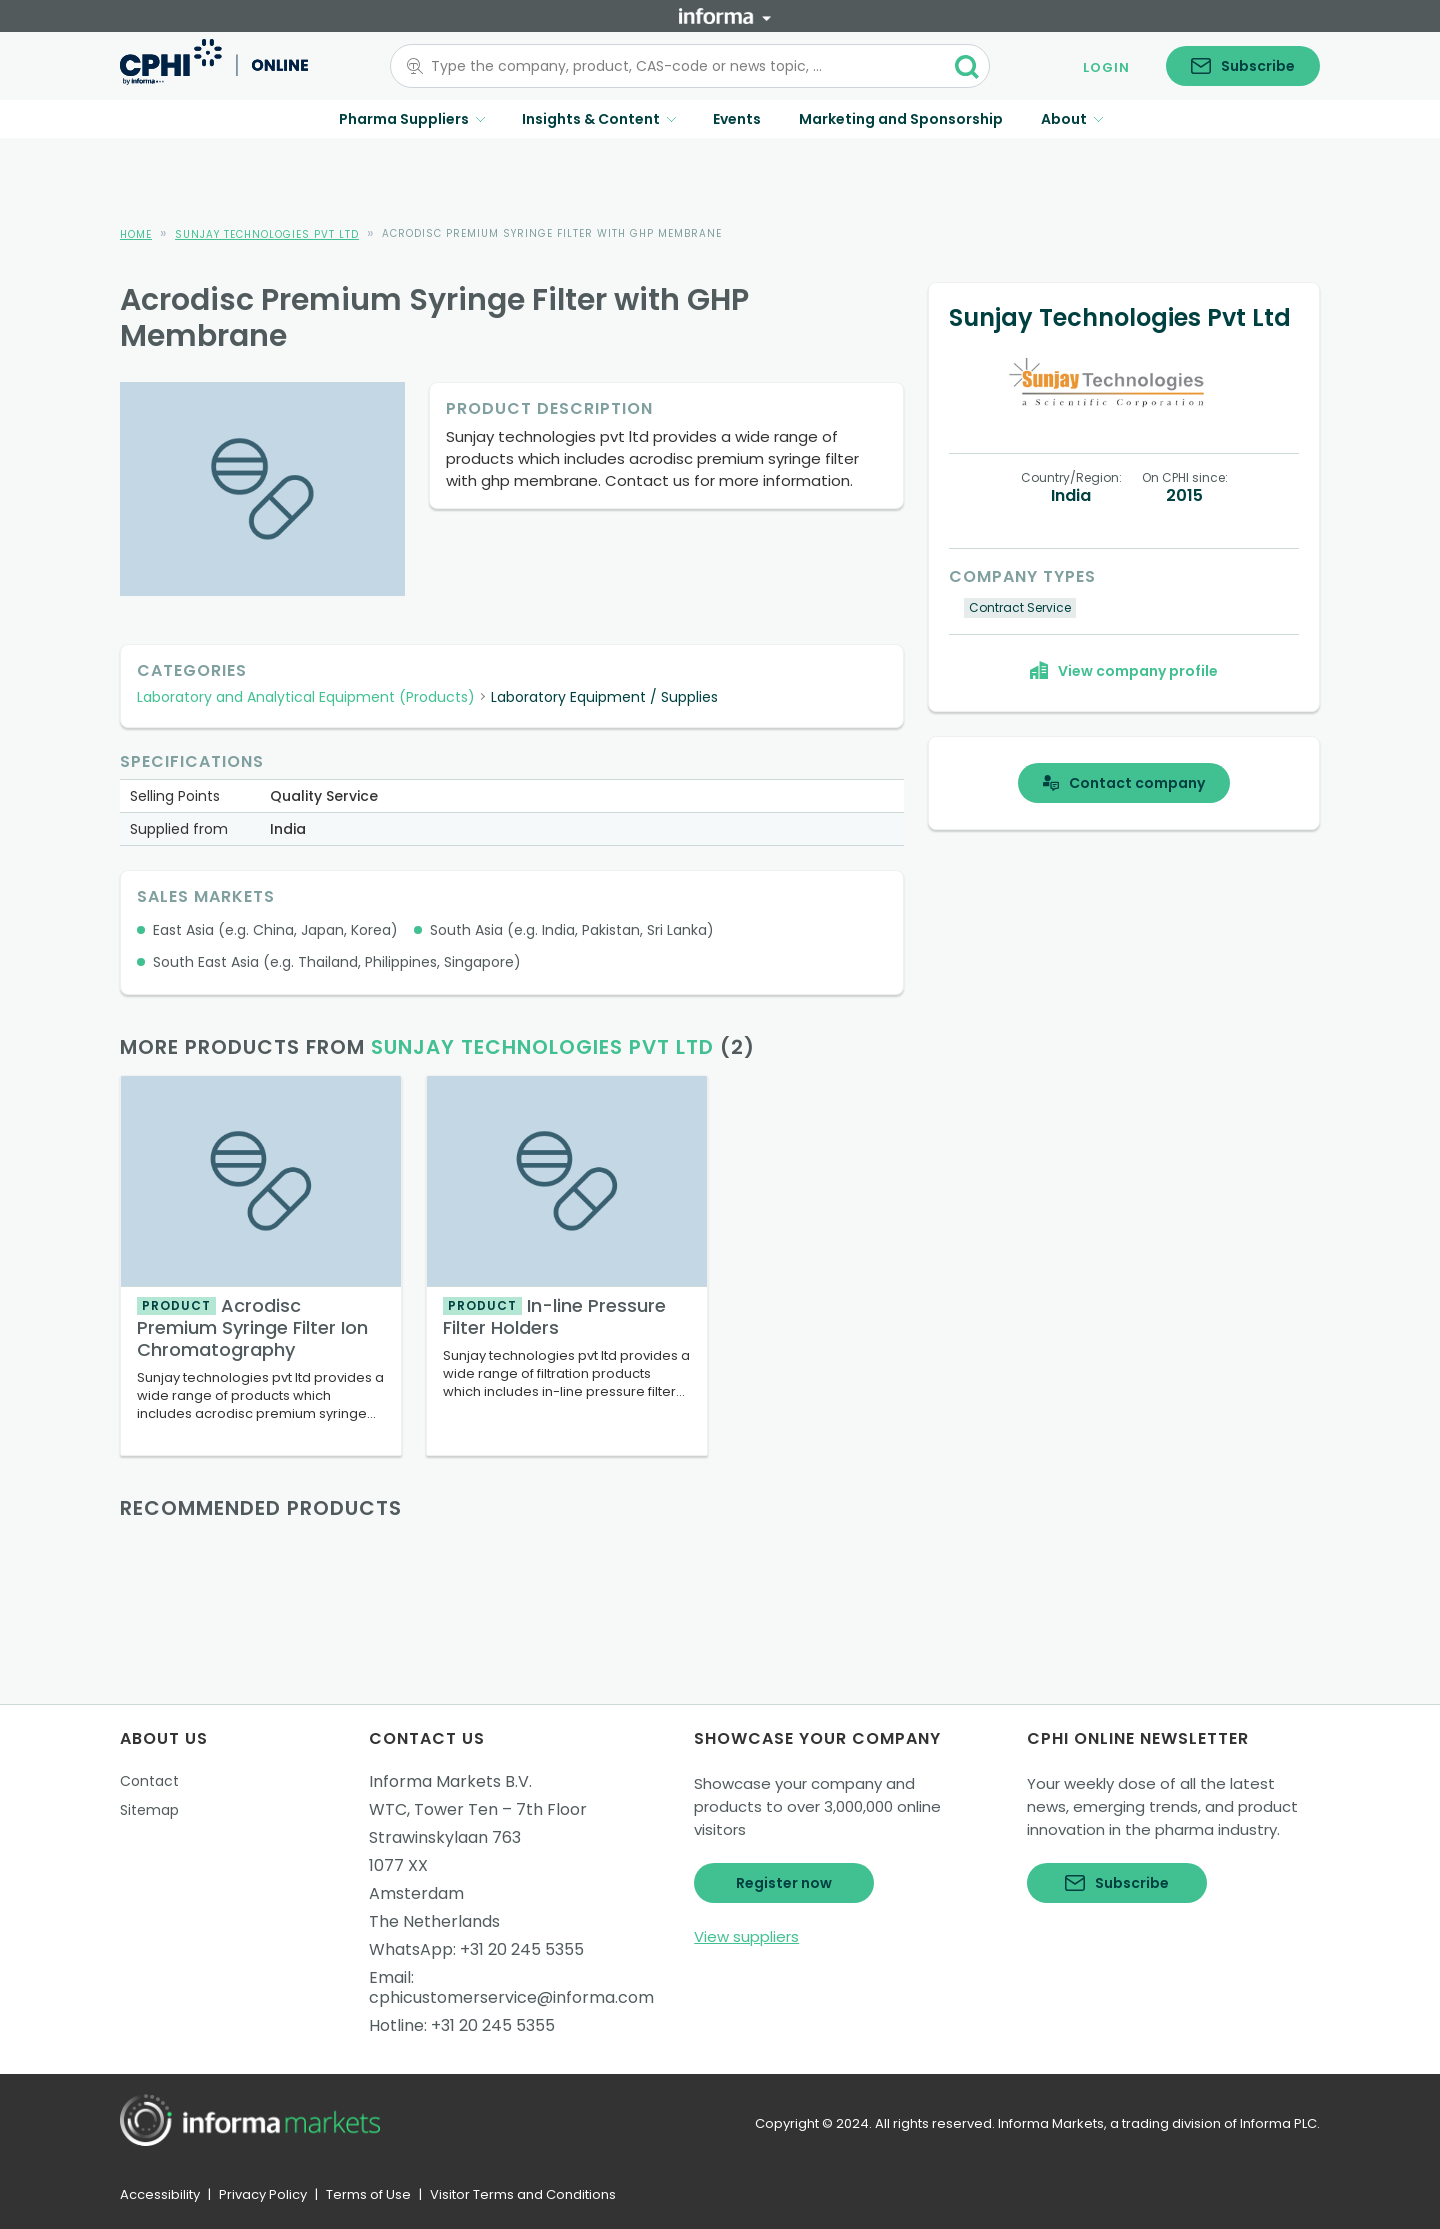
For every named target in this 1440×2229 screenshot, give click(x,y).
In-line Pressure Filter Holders (554, 1316)
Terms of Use (368, 2194)
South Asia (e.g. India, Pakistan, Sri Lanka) (572, 930)
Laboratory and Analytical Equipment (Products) (306, 697)
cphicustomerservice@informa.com (511, 1997)
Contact (149, 1781)
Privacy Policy (263, 2194)
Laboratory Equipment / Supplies (604, 697)
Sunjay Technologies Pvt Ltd (267, 234)
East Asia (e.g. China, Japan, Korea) (275, 930)
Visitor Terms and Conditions (523, 2194)
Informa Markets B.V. (450, 1781)
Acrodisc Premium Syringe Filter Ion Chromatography (252, 1327)
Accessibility (160, 2194)
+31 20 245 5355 (522, 1949)
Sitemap (149, 1810)
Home (136, 234)
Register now (784, 1883)
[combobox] (678, 66)
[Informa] (725, 16)
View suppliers (746, 1936)
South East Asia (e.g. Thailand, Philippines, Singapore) (337, 962)
